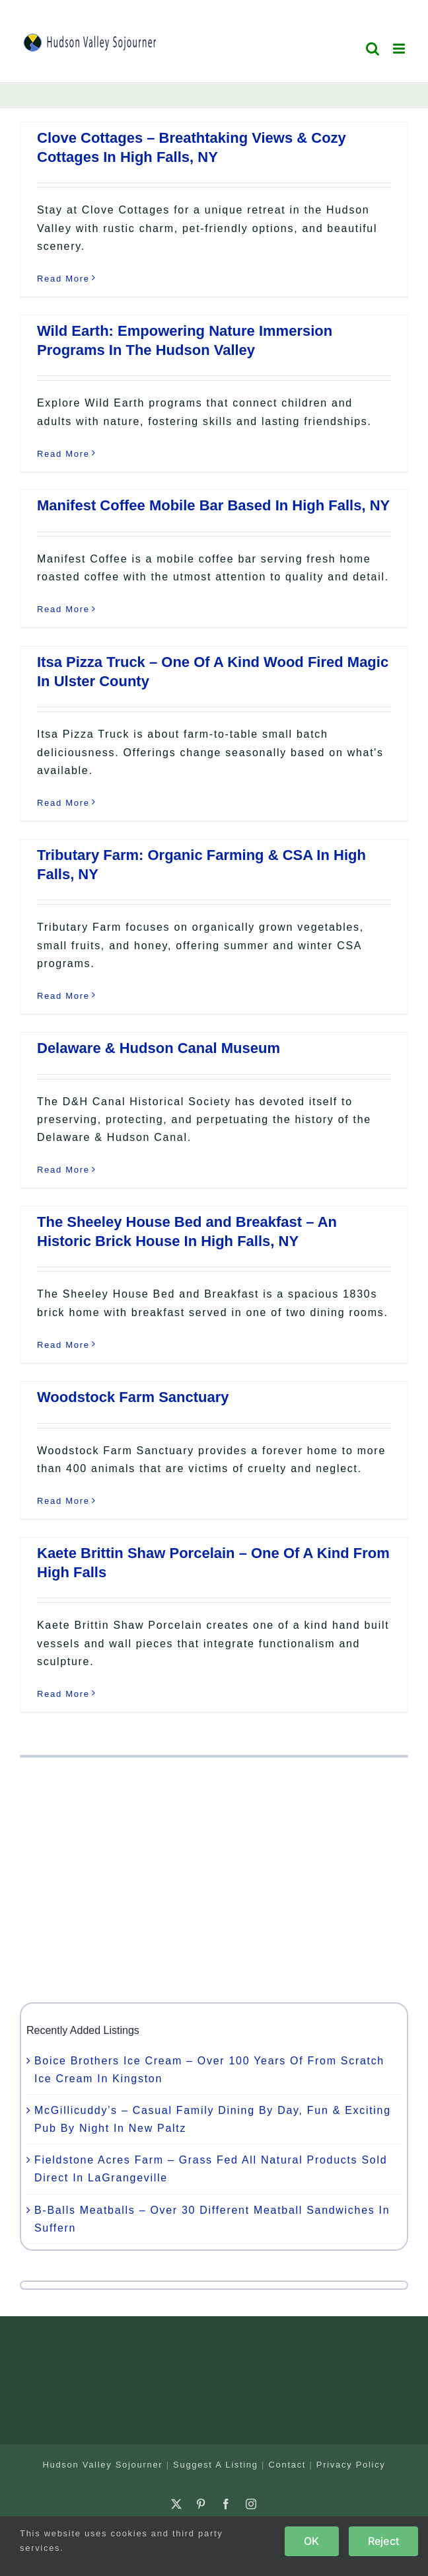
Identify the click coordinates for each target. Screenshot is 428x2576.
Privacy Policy (351, 2465)
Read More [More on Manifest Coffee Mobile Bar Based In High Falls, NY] (63, 609)
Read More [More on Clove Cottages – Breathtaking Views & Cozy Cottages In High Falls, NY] (63, 279)
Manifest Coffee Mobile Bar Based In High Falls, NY (213, 505)
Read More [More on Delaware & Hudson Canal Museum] (63, 1170)
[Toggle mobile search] (373, 49)
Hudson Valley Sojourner (102, 2465)
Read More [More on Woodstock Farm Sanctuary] (63, 1501)
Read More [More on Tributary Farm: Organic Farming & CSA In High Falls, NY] (63, 996)
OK (311, 2541)
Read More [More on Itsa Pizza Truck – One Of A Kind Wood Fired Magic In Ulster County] (63, 803)
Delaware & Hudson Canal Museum (158, 1048)
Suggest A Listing (215, 2465)
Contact (287, 2465)
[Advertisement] (214, 1879)
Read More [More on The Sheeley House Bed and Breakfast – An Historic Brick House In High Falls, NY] (63, 1345)
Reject (383, 2541)
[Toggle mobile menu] (400, 49)
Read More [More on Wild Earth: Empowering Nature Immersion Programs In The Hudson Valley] (63, 454)
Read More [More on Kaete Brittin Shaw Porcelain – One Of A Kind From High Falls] (63, 1694)
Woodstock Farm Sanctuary (133, 1397)
